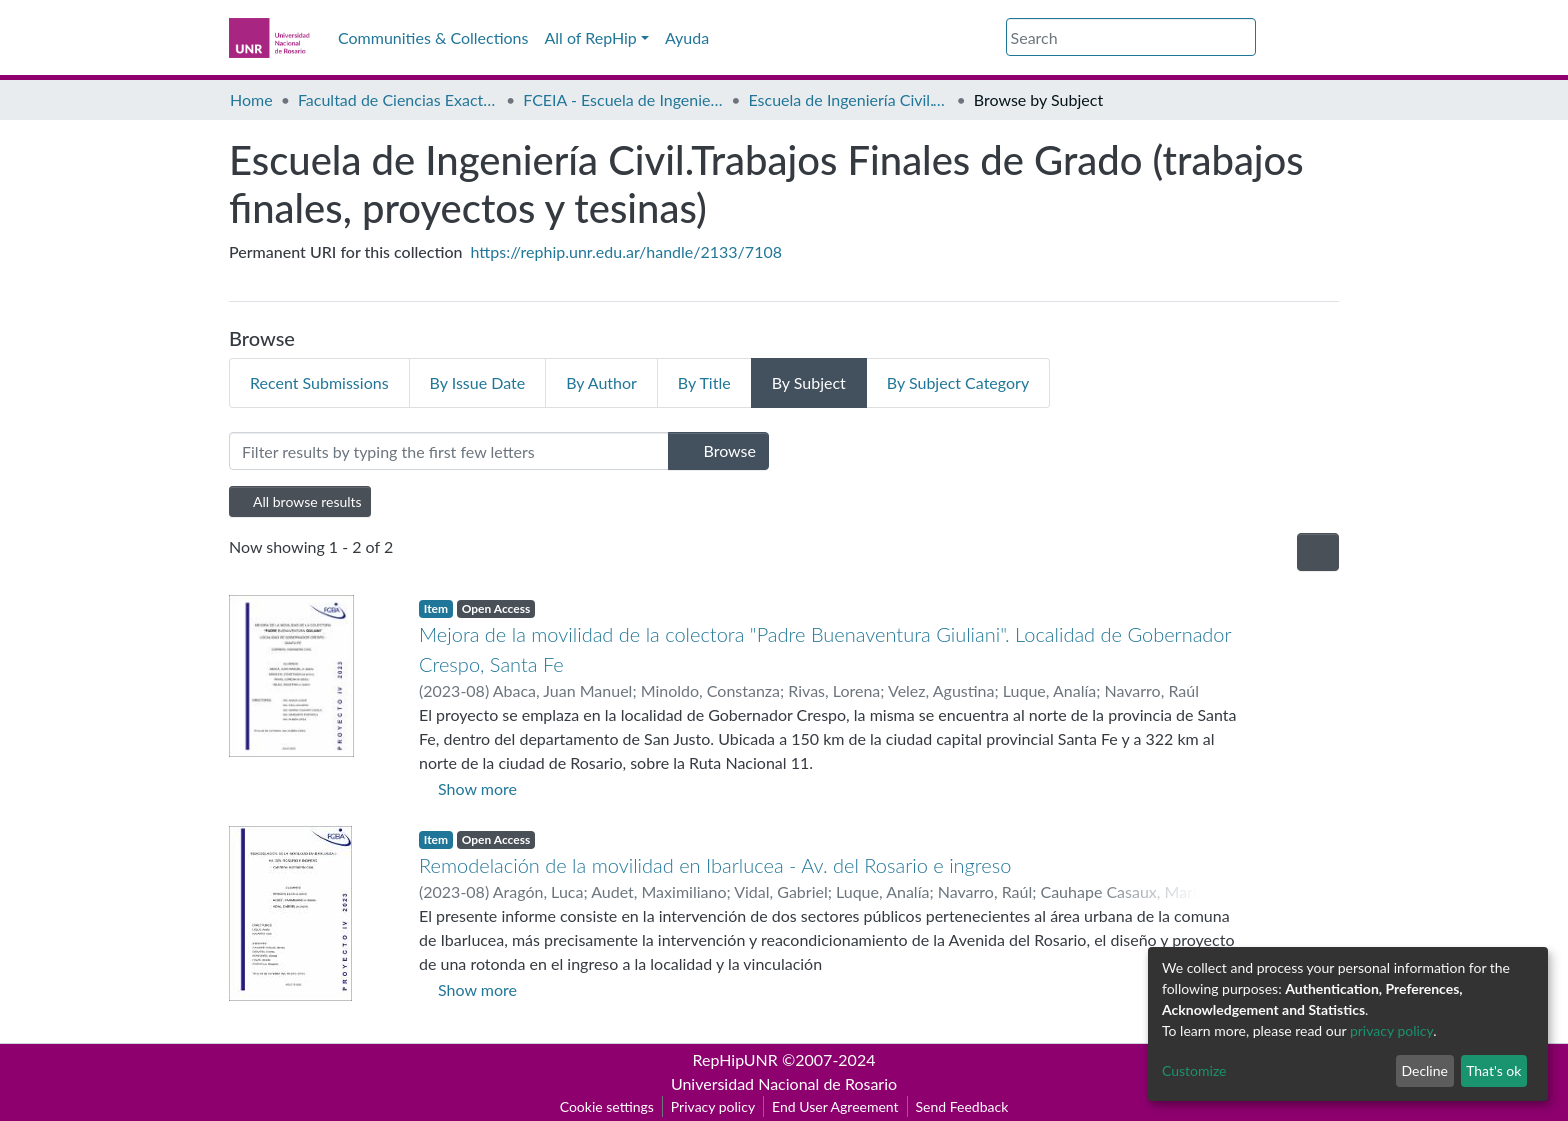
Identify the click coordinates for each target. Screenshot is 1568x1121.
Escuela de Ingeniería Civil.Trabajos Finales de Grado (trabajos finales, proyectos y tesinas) (849, 99)
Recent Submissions (319, 382)
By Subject (809, 382)
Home (251, 99)
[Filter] (449, 451)
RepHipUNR (735, 1059)
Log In (1304, 37)
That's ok (1493, 1070)
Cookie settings (607, 1106)
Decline (1424, 1070)
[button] (1268, 38)
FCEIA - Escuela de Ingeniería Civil (623, 99)
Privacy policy (713, 1106)
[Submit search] (1243, 38)
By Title (704, 382)
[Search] (1131, 37)
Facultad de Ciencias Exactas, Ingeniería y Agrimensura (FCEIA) (398, 99)
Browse (718, 450)
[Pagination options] (1318, 552)
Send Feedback (962, 1106)
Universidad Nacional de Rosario (784, 1083)
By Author (601, 382)
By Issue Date (478, 382)
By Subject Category (958, 382)
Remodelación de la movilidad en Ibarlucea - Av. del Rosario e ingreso (715, 865)
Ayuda (687, 37)
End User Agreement (835, 1106)
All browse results (300, 501)
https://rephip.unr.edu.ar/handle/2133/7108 (626, 251)
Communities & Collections (433, 37)
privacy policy (1391, 1030)
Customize (1194, 1070)
